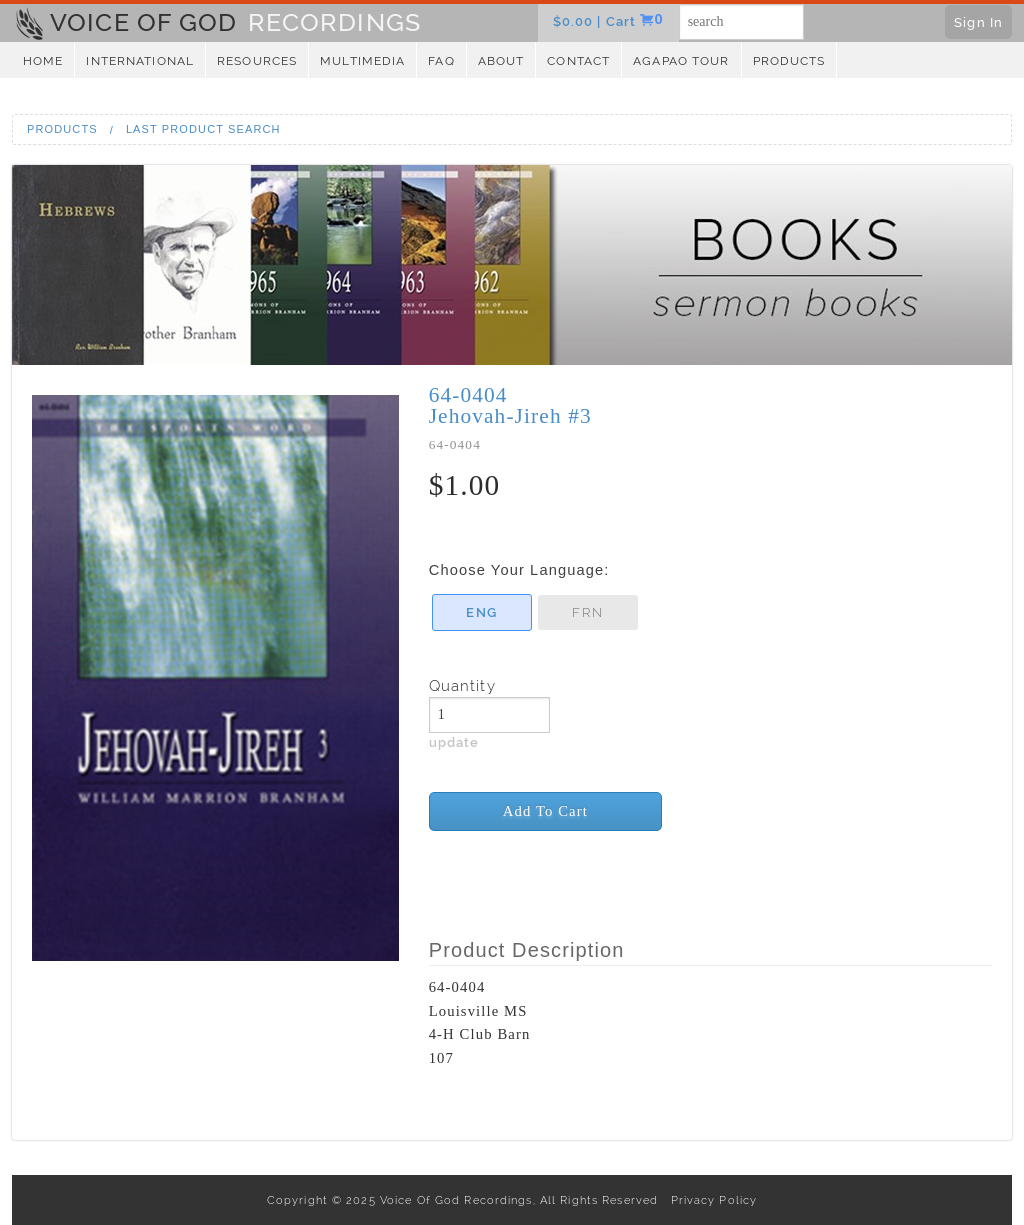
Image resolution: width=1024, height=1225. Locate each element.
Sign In (978, 22)
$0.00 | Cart (597, 21)
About (501, 61)
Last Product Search (203, 129)
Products (789, 61)
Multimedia (362, 61)
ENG (481, 612)
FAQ (441, 61)
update (454, 742)
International (140, 61)
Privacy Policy (709, 1200)
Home (43, 61)
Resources (257, 61)
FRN (587, 612)
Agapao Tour (681, 61)
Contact (578, 61)
